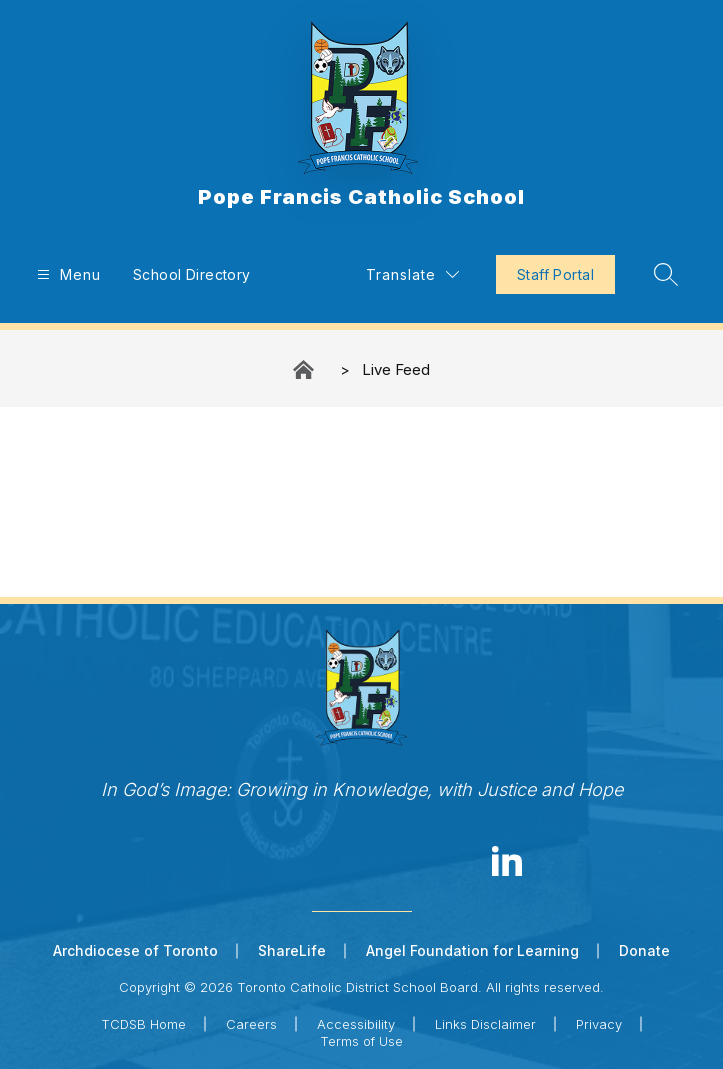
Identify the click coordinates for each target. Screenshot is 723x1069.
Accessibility (356, 1024)
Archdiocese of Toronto (135, 950)
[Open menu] (66, 274)
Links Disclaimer (485, 1024)
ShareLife (292, 950)
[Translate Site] (412, 274)
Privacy (599, 1024)
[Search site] (666, 274)
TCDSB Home (143, 1024)
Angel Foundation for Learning (472, 950)
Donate (644, 950)
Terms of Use (361, 1041)
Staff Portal (555, 274)
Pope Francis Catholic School (305, 369)
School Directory (192, 274)
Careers (251, 1024)
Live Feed (396, 369)
